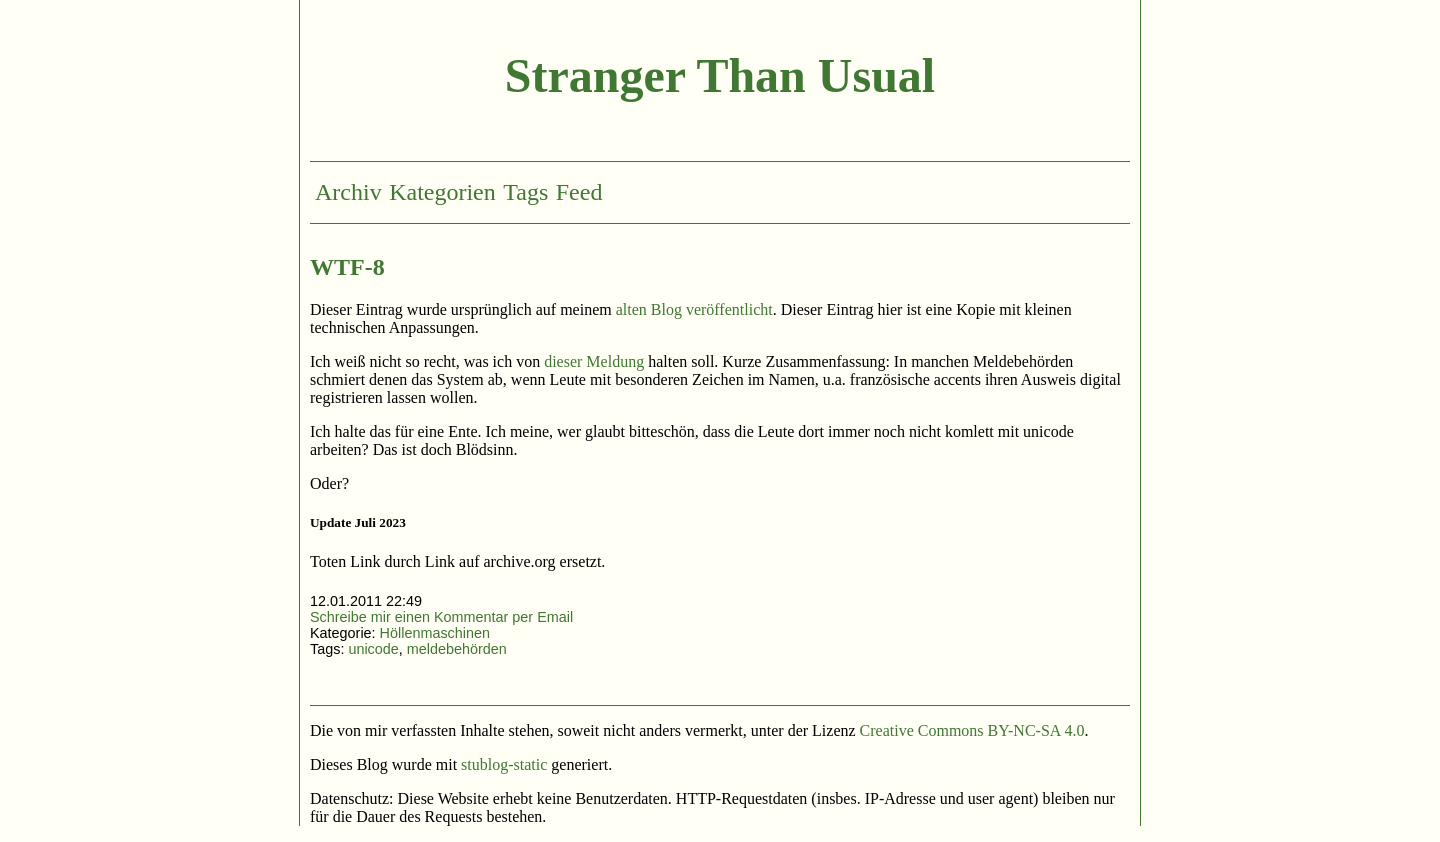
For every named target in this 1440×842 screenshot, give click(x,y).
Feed (579, 192)
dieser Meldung (594, 361)
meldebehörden (457, 649)
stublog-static (504, 764)
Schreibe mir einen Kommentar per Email (441, 617)
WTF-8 (347, 267)
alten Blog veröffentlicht (694, 309)
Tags (525, 192)
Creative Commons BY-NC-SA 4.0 (972, 730)
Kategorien (442, 192)
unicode (373, 649)
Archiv (348, 192)
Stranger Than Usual (720, 75)
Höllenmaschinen (435, 633)
